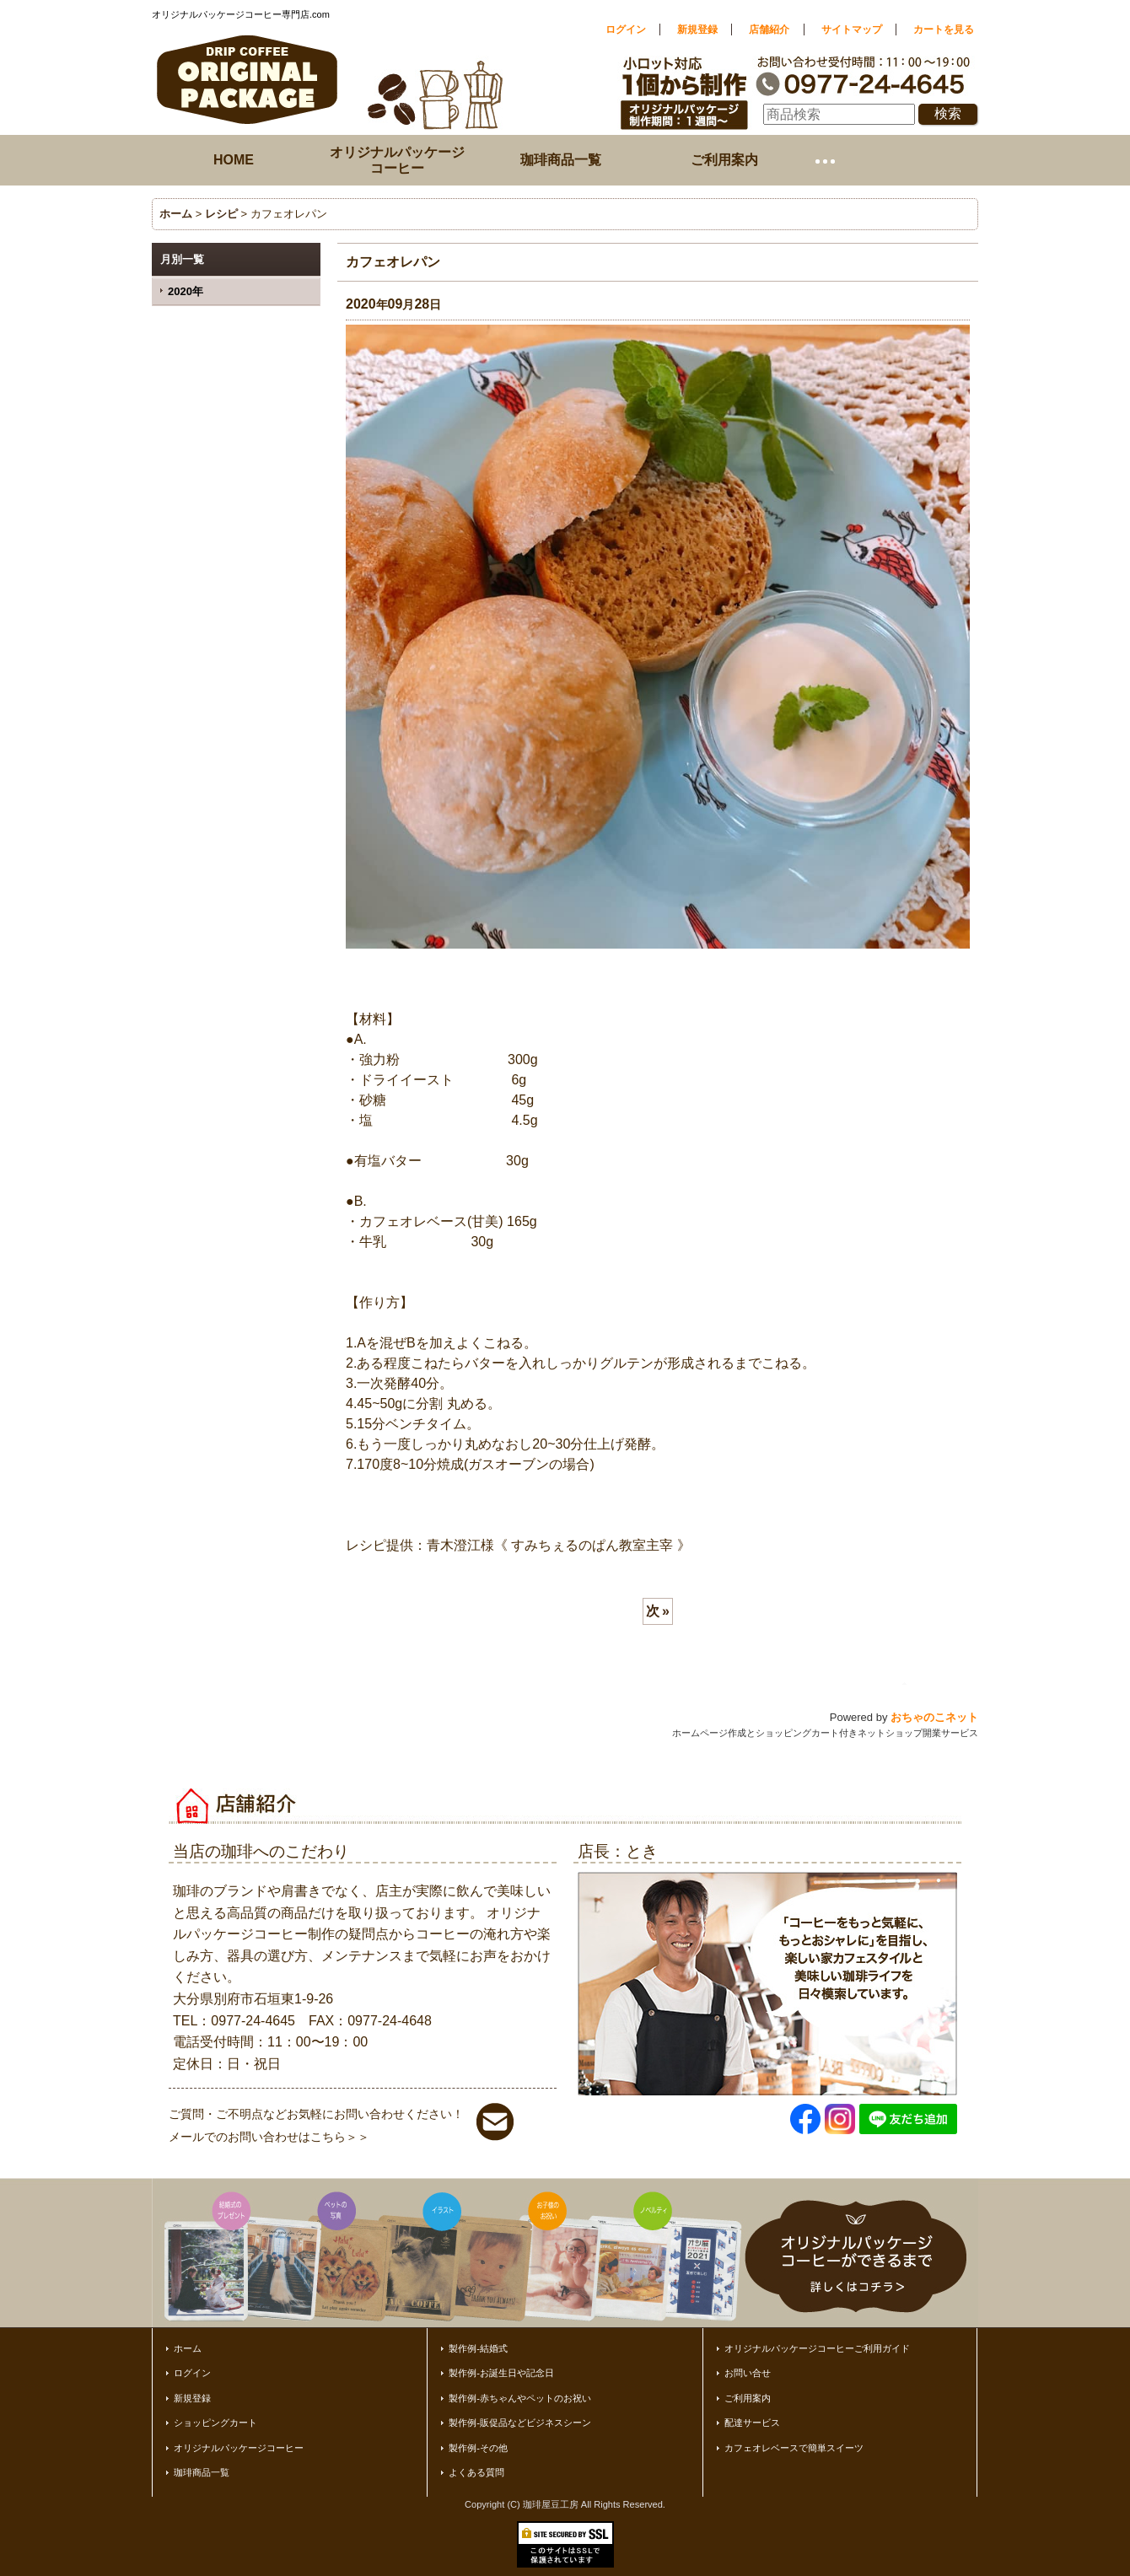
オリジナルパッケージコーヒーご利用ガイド (817, 2348)
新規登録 (697, 29)
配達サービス (752, 2422)
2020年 (185, 291)
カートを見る (943, 29)
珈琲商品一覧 (201, 2472)
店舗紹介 (769, 29)
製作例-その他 (478, 2448)
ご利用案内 (747, 2398)
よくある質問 (476, 2472)
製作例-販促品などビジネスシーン (520, 2422)
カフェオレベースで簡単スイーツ (794, 2448)
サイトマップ (851, 29)
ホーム (188, 2348)
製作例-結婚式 (478, 2348)
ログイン (625, 29)
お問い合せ (747, 2373)
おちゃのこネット (934, 1717)
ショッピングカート (215, 2422)
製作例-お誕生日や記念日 (501, 2373)
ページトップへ (944, 1683)
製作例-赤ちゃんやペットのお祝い (520, 2398)
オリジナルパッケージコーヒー (239, 2448)
